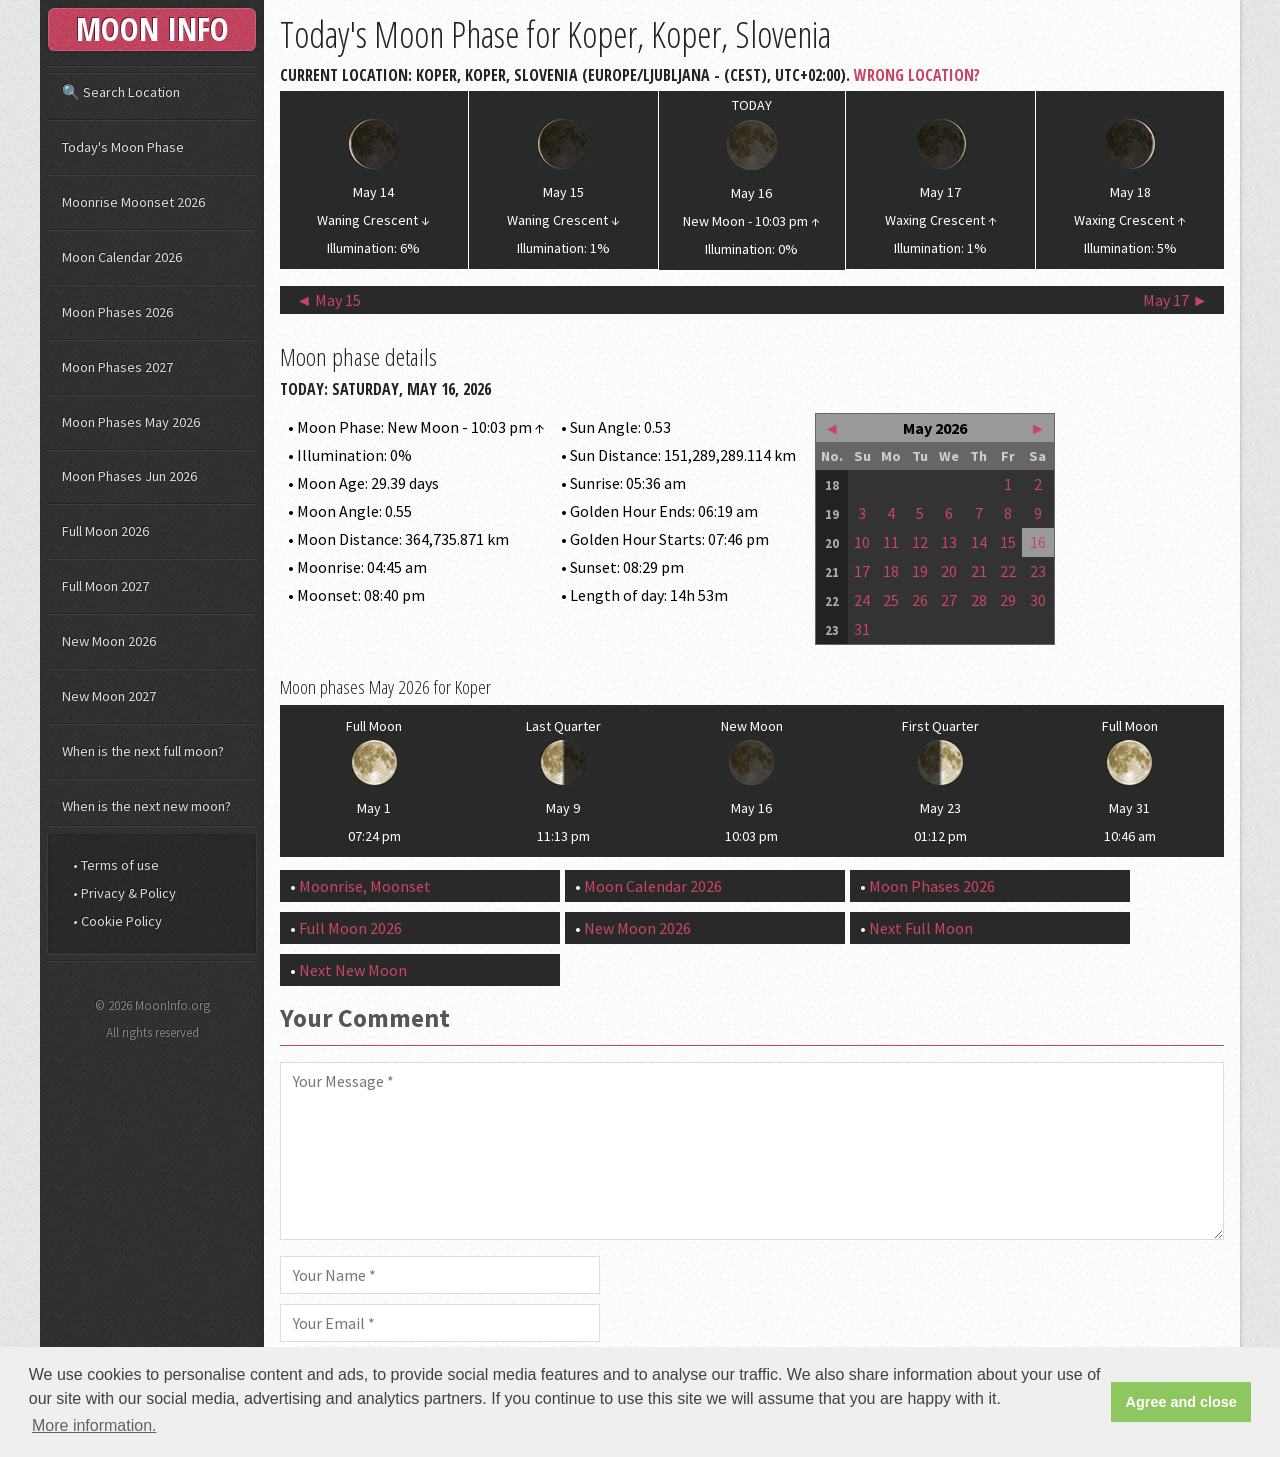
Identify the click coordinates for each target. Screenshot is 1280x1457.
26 (920, 600)
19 (920, 571)
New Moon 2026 (637, 928)
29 (1008, 600)
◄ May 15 (328, 300)
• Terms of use (116, 865)
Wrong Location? (917, 75)
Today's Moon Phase (123, 147)
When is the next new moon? (146, 806)
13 (949, 542)
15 (1008, 542)
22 (1008, 571)
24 (862, 600)
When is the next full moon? (143, 751)
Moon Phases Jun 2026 (129, 476)
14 (979, 542)
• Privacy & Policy (124, 893)
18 (891, 571)
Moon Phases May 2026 (131, 422)
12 (920, 542)
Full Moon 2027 (105, 586)
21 (979, 571)
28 (979, 600)
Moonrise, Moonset (365, 886)
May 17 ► (1175, 300)
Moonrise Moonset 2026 (133, 202)
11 (891, 542)
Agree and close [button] (1181, 1402)
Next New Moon (353, 970)
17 (862, 571)
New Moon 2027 (109, 696)
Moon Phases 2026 (932, 886)
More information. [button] (94, 1425)
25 (891, 600)
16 (1038, 542)
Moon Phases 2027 (117, 367)
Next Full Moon (921, 928)
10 (862, 542)
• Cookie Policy (117, 921)
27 (949, 600)
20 (949, 571)
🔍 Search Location (121, 92)
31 (862, 629)
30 (1038, 600)
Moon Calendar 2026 (653, 886)
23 (1038, 571)
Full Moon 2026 (350, 928)
